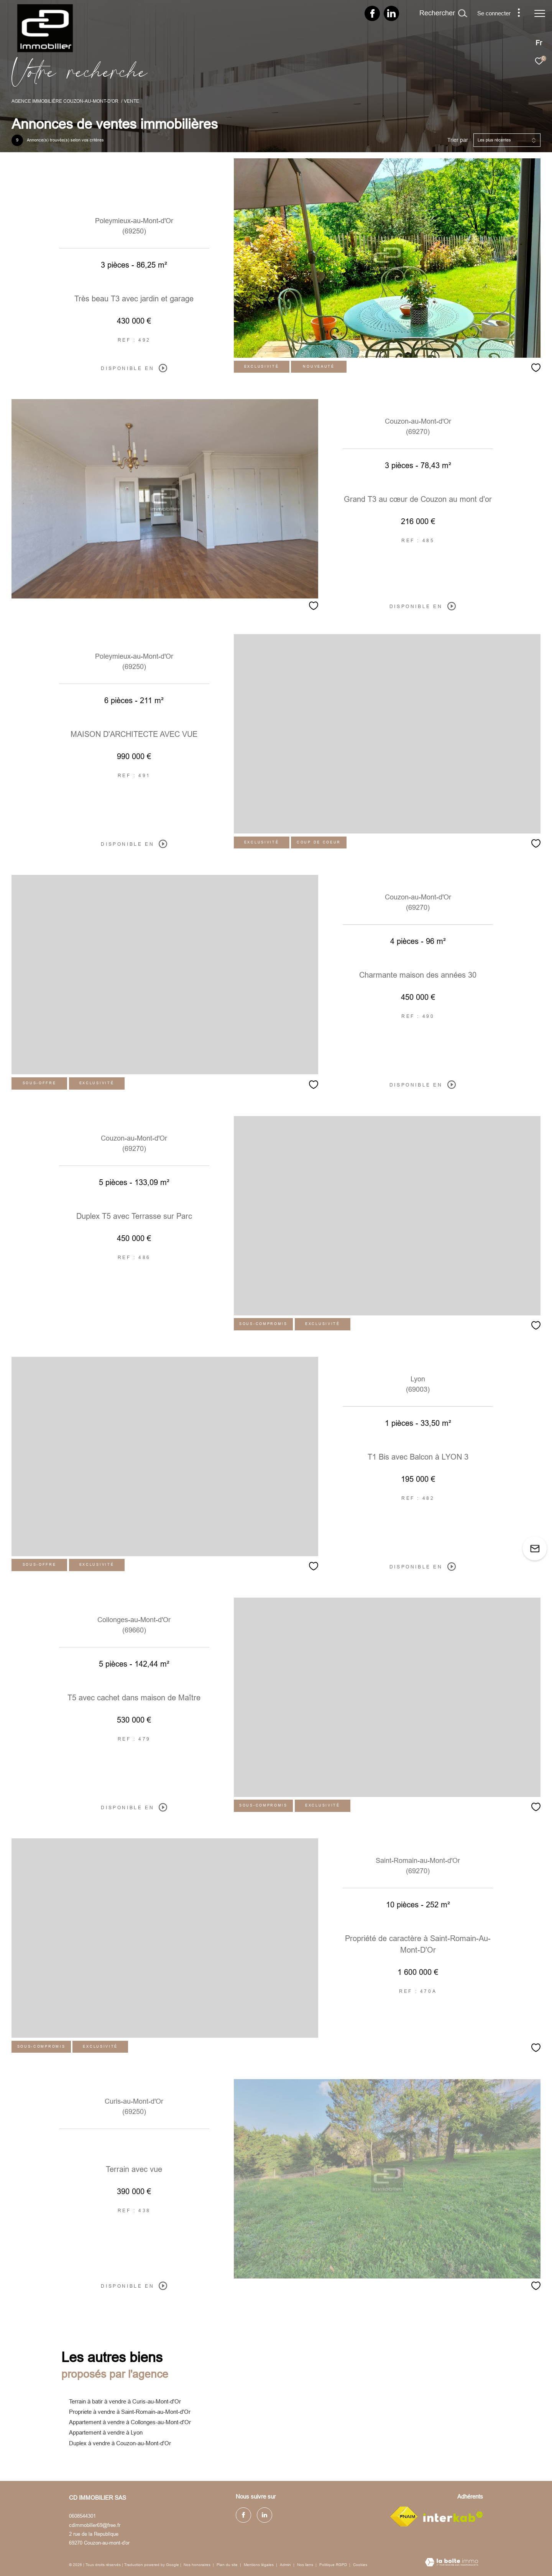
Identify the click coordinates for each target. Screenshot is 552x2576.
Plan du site (228, 2565)
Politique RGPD (333, 2565)
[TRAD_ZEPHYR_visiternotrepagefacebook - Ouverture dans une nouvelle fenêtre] (372, 15)
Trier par (457, 140)
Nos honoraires (197, 2565)
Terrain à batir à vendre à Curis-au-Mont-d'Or (125, 2401)
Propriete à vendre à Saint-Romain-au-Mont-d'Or (130, 2411)
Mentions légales (259, 2565)
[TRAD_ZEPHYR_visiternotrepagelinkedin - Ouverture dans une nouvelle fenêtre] (391, 15)
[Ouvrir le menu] (539, 13)
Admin (286, 2565)
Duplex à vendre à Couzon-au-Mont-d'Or (120, 2443)
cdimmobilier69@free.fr (94, 2525)
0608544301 (82, 2516)
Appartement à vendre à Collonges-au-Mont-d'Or (130, 2422)
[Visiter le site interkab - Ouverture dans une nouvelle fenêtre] (453, 2517)
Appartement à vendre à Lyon (106, 2432)
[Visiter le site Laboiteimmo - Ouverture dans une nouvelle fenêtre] (451, 2563)
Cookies (360, 2565)
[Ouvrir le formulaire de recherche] (443, 13)
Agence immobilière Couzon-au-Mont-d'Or (65, 101)
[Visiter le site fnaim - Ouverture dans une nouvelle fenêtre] (403, 2517)
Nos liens (305, 2565)
